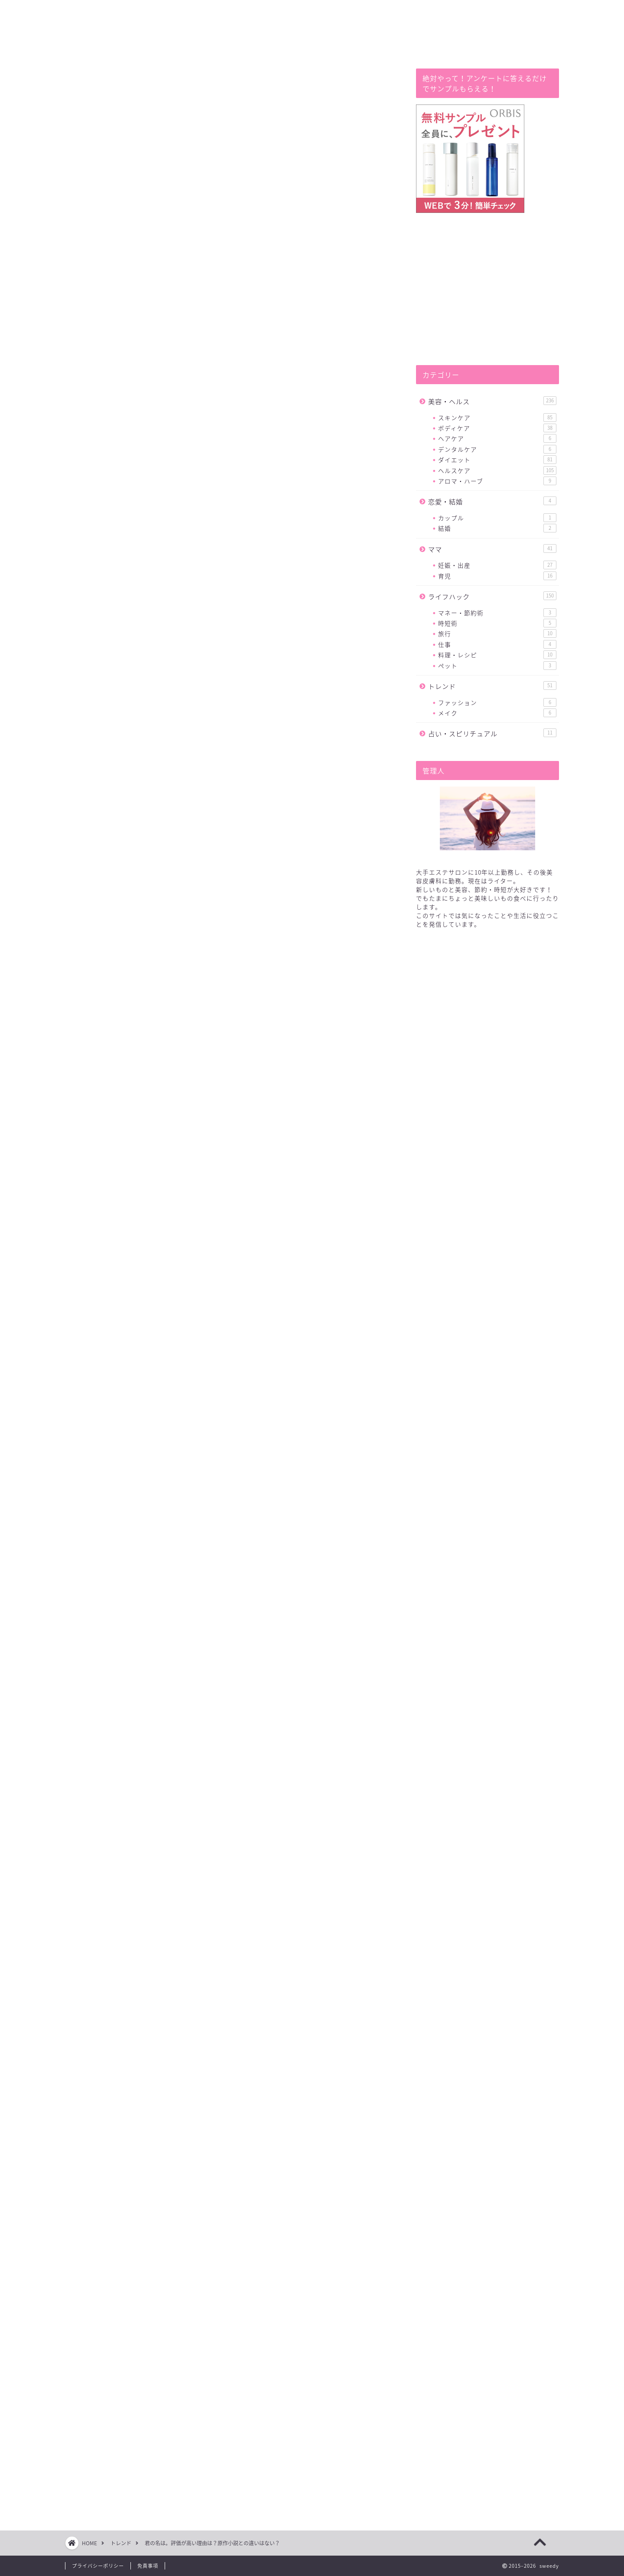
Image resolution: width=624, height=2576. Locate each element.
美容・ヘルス (492, 401)
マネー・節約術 (497, 612)
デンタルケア (497, 449)
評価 (150, 1894)
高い (174, 1894)
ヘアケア (497, 438)
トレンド (91, 86)
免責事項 (147, 2565)
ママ (492, 549)
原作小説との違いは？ (159, 728)
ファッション (497, 702)
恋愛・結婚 (492, 501)
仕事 (497, 644)
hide (250, 696)
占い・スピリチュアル (492, 733)
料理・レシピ (497, 654)
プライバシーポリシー (98, 2565)
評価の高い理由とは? (157, 715)
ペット (497, 665)
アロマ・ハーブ (497, 481)
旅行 (497, 633)
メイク (497, 712)
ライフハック (492, 596)
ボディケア (497, 428)
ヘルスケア (497, 470)
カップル (497, 517)
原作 (198, 1894)
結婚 (497, 528)
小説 (222, 1894)
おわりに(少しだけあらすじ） (171, 741)
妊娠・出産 (497, 565)
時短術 (497, 623)
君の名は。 (119, 1894)
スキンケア (497, 417)
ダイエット (497, 459)
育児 (497, 575)
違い (89, 1894)
